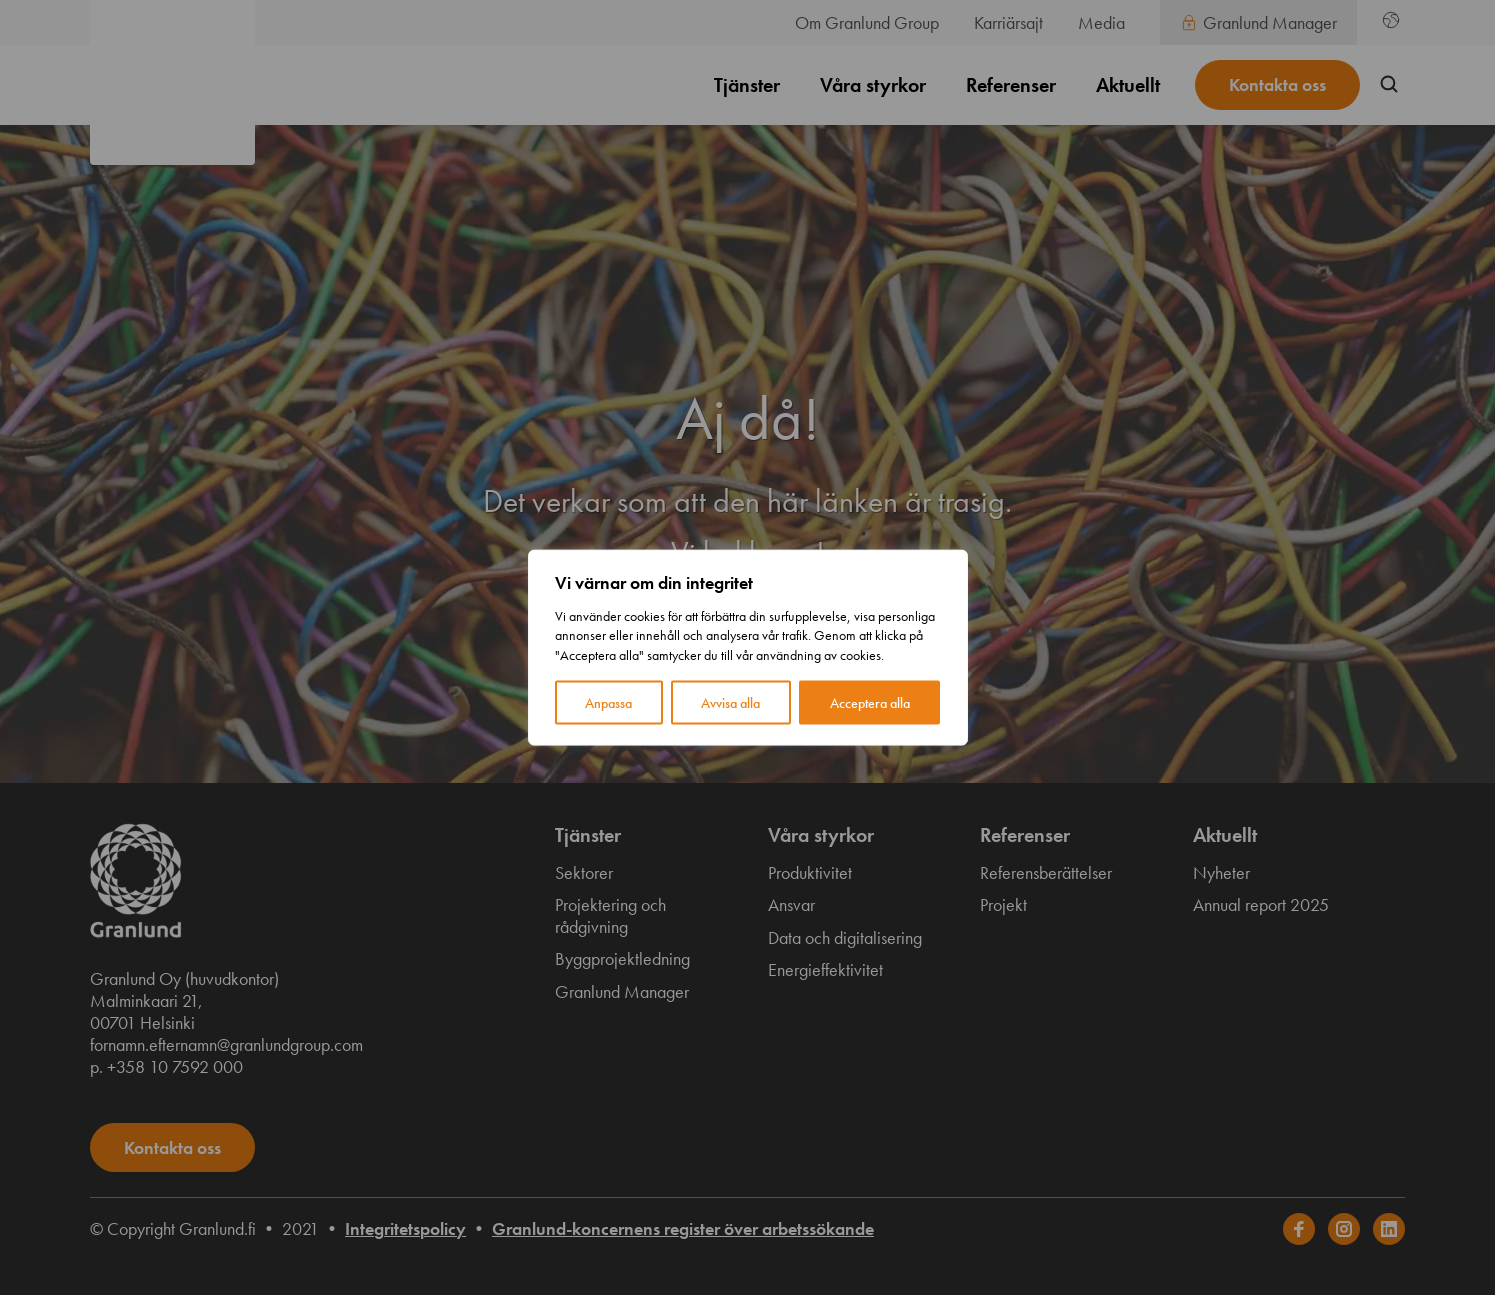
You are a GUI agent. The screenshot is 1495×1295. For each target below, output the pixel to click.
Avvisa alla (730, 703)
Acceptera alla (870, 703)
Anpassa (608, 703)
